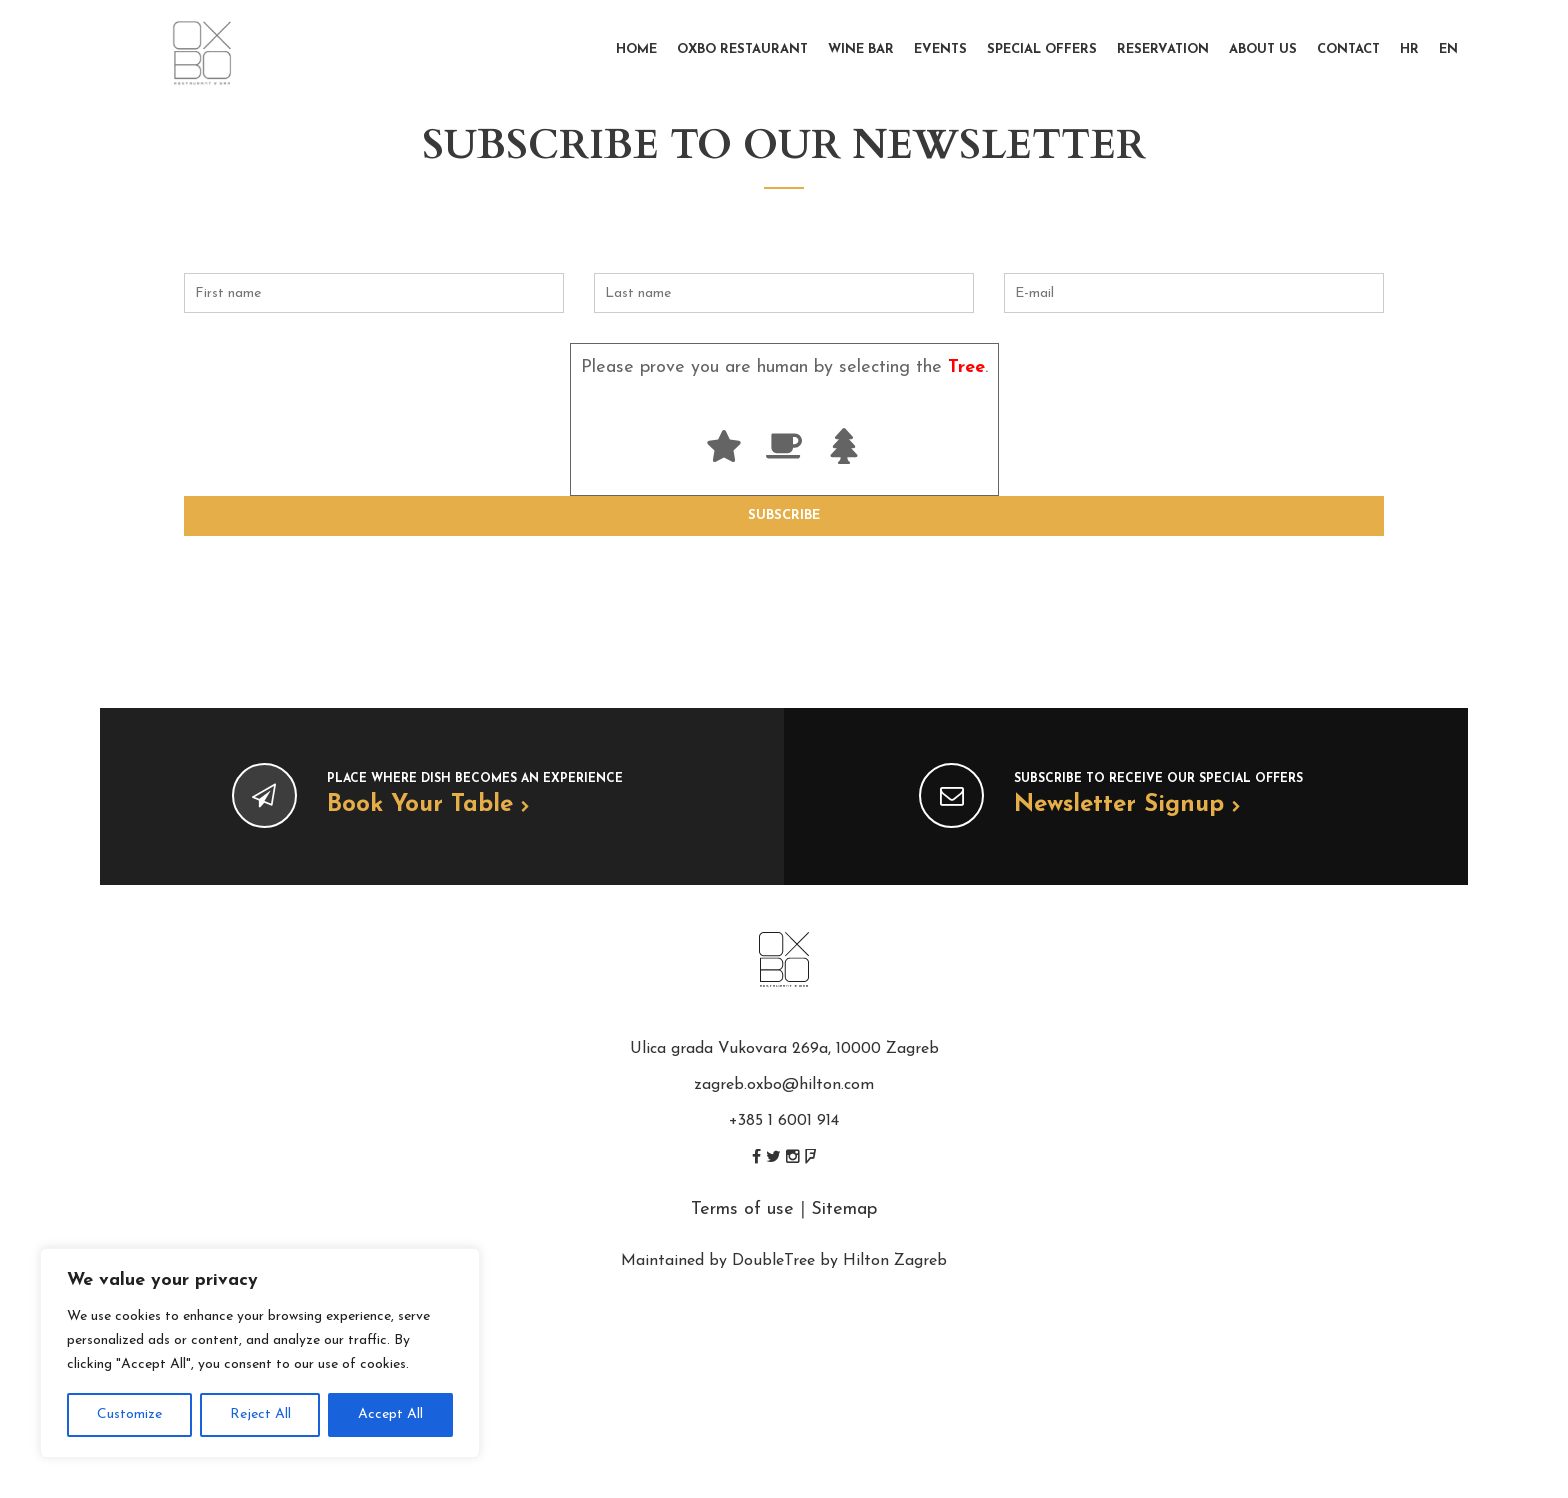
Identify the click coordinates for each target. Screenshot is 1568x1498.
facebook (756, 1157)
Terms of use (742, 1209)
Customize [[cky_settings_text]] (129, 1414)
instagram (793, 1157)
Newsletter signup (1127, 805)
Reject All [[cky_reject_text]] (260, 1414)
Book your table (428, 805)
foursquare (810, 1157)
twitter (773, 1157)
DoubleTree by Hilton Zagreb (839, 1261)
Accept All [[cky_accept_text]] (390, 1414)
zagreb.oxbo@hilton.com (784, 1085)
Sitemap (844, 1209)
